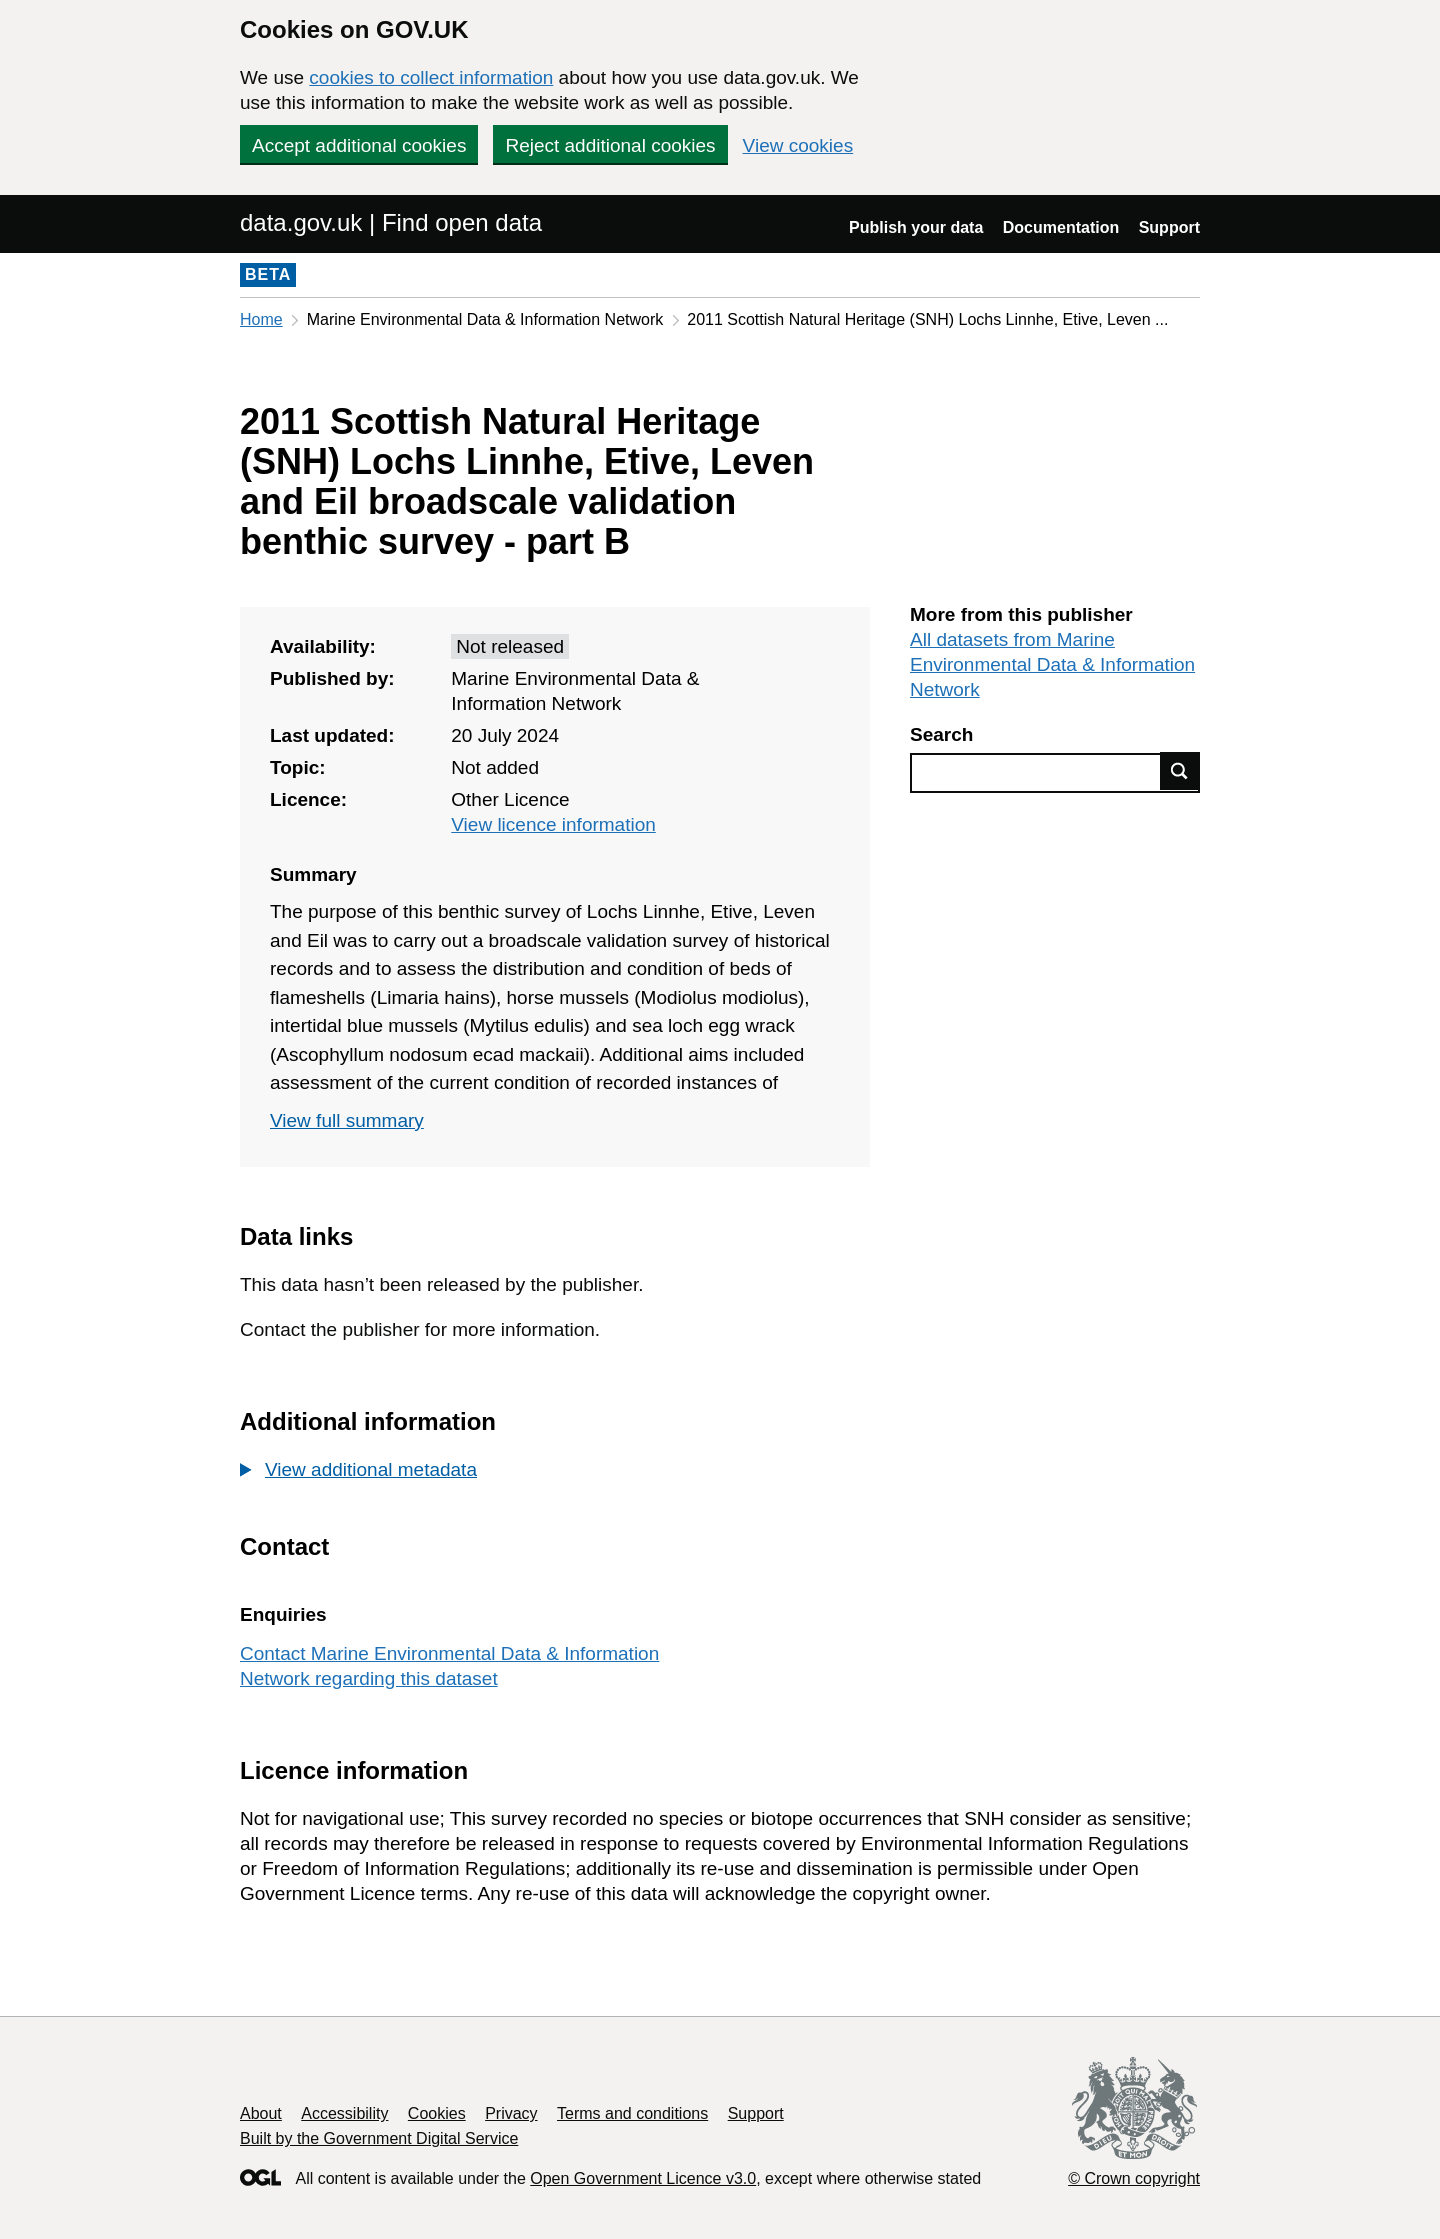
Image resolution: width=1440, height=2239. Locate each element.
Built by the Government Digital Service (379, 2138)
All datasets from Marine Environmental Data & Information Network (1052, 664)
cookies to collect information (431, 77)
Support (1169, 227)
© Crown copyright (1134, 2178)
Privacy (511, 2113)
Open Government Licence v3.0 (643, 2178)
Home (261, 319)
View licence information (553, 824)
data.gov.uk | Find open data (391, 222)
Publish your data (916, 227)
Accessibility (344, 2113)
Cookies (437, 2113)
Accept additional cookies (359, 145)
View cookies (798, 145)
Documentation (1061, 227)
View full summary (347, 1120)
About (261, 2113)
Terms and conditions (632, 2113)
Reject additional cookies (610, 145)
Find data (1180, 771)
